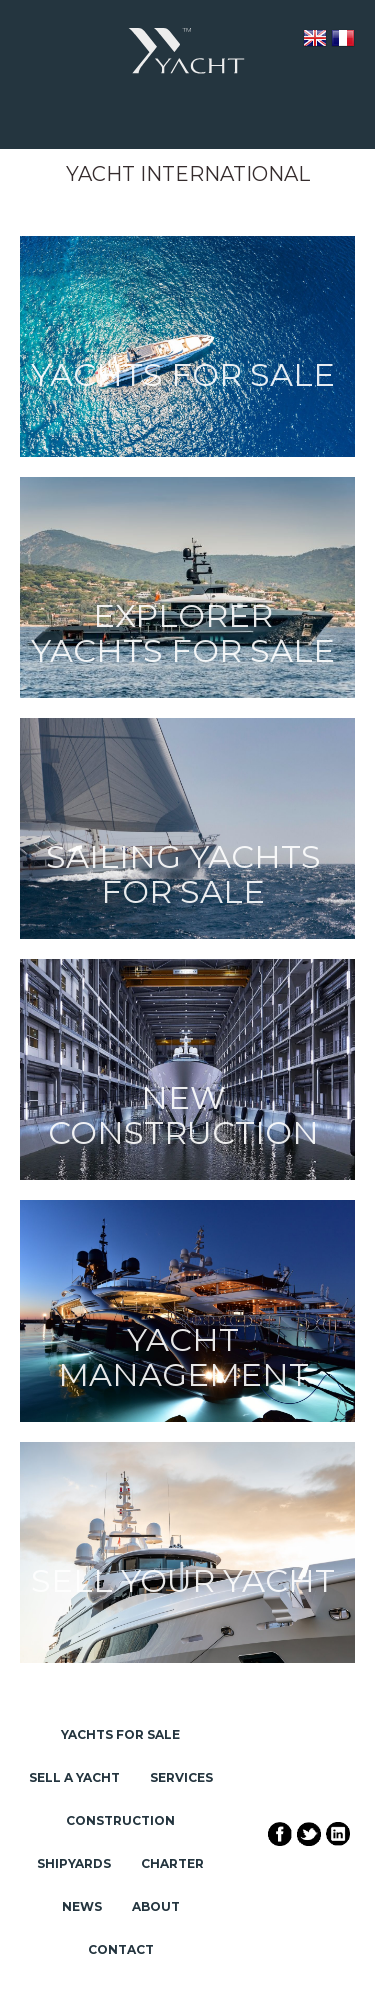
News (82, 1906)
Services (181, 1777)
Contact (121, 1949)
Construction (120, 1820)
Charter (172, 1863)
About (156, 1906)
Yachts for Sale (120, 1734)
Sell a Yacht (74, 1777)
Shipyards (74, 1863)
